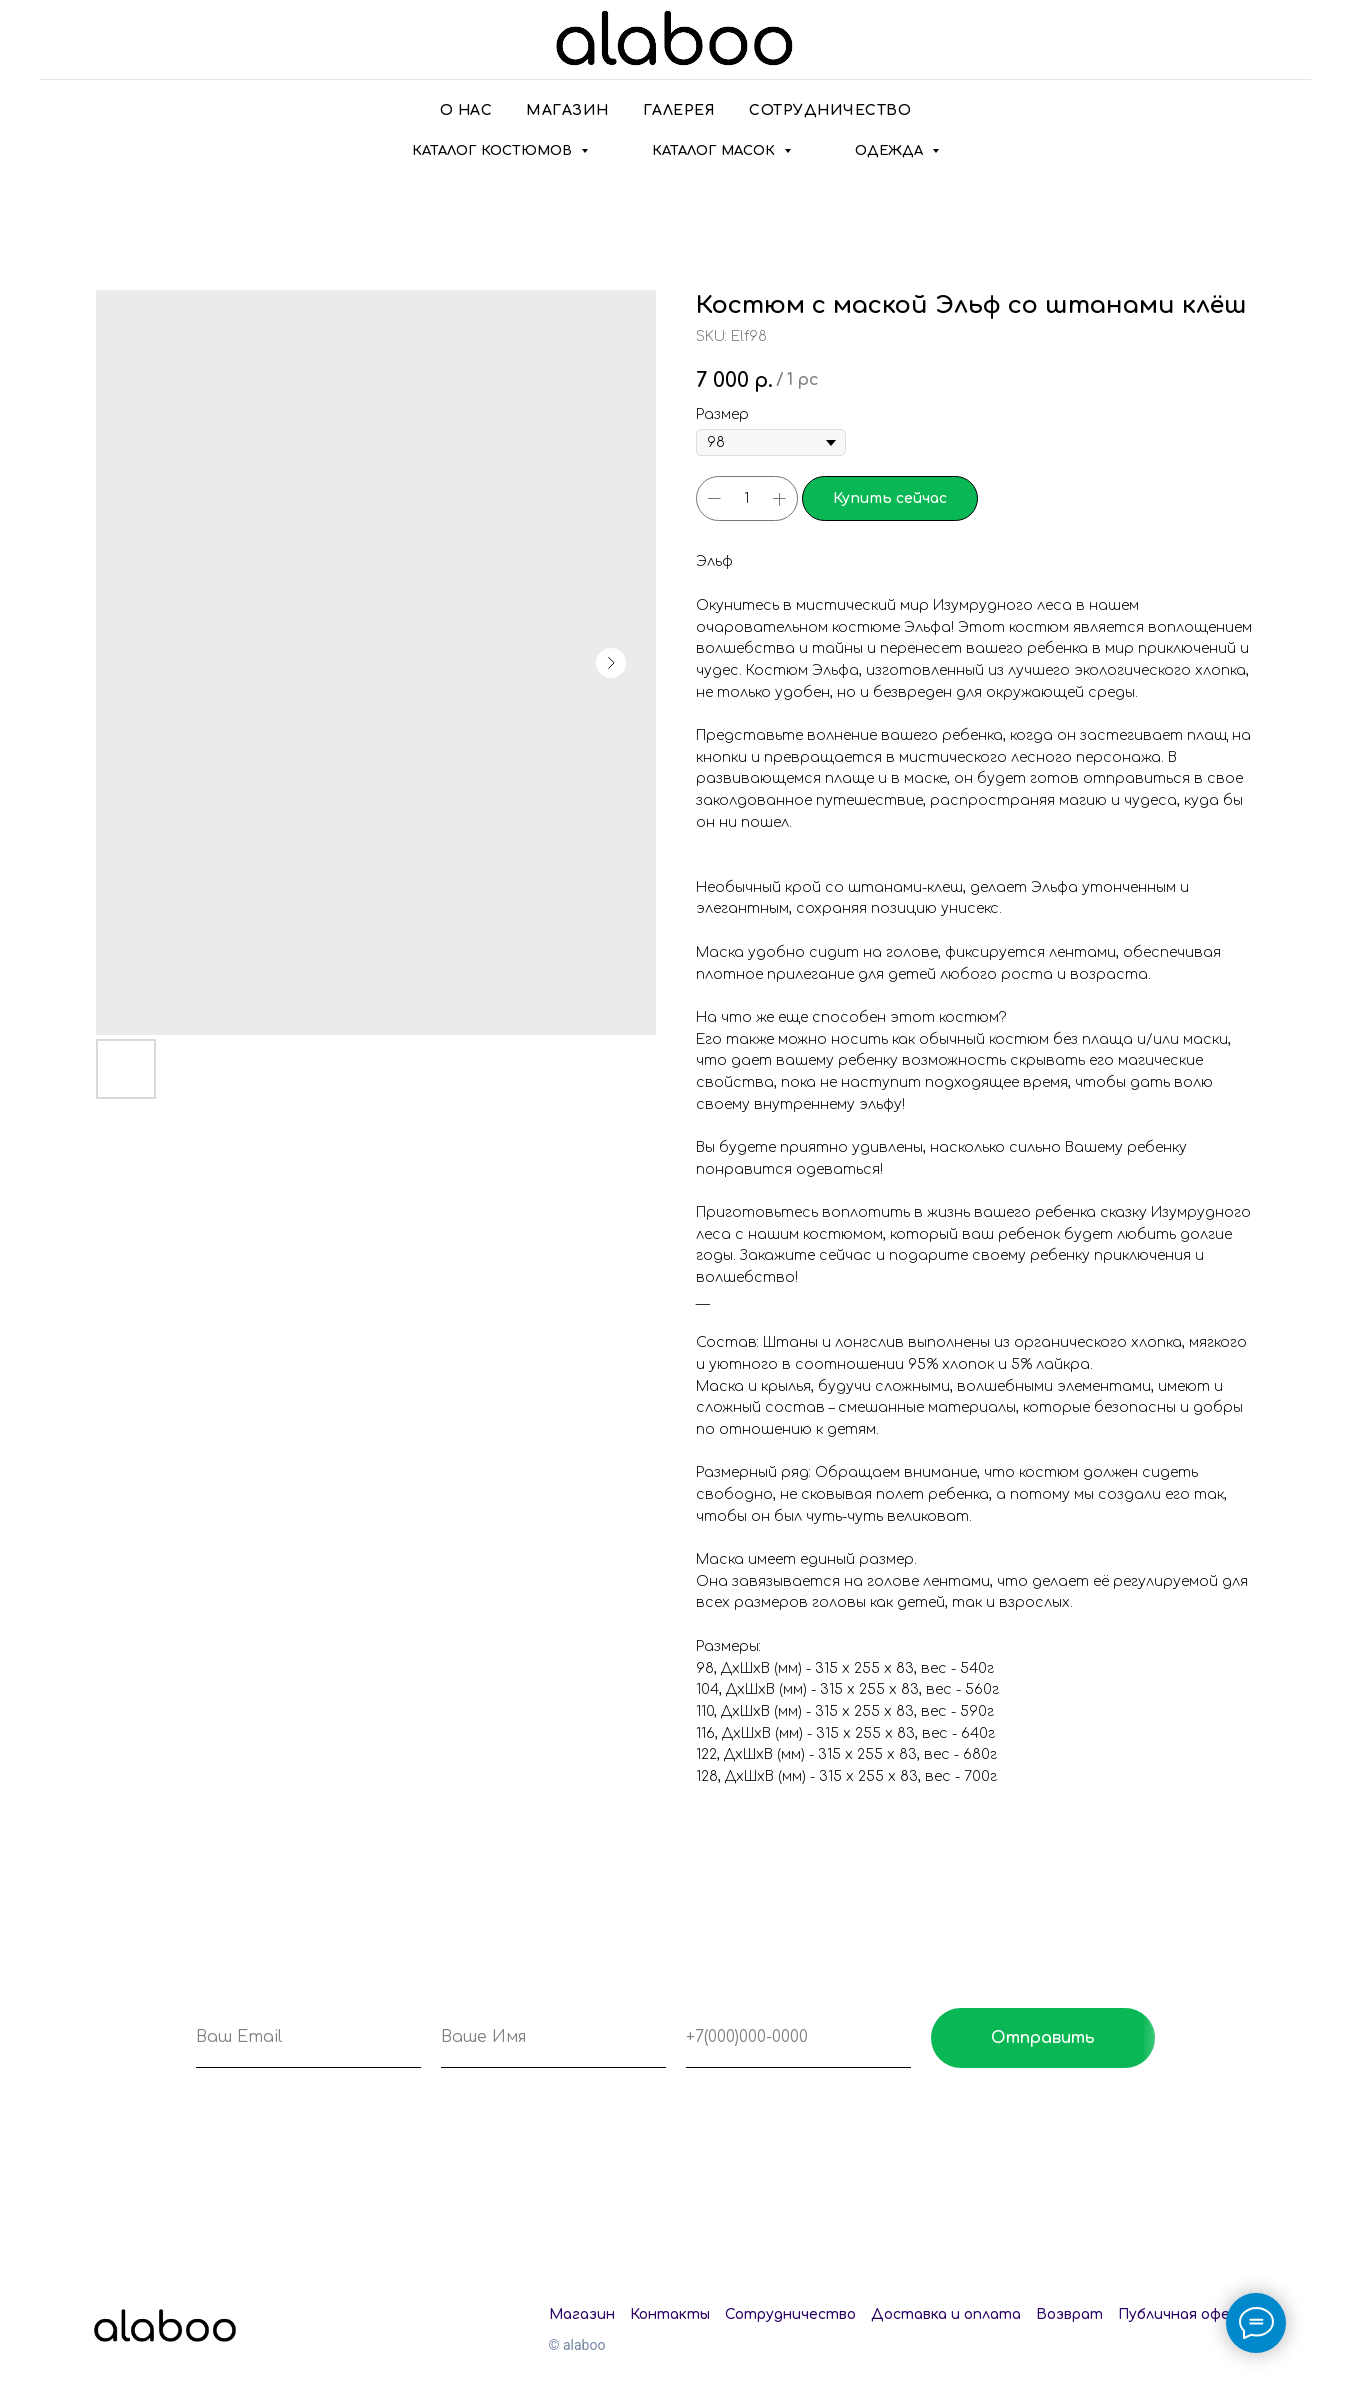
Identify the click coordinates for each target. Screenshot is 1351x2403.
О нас (466, 110)
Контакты (670, 2314)
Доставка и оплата (946, 2314)
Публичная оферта (1189, 2314)
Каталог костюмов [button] (494, 151)
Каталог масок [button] (715, 151)
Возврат (1069, 2314)
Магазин (567, 110)
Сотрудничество (830, 110)
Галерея (679, 110)
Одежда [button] (891, 151)
